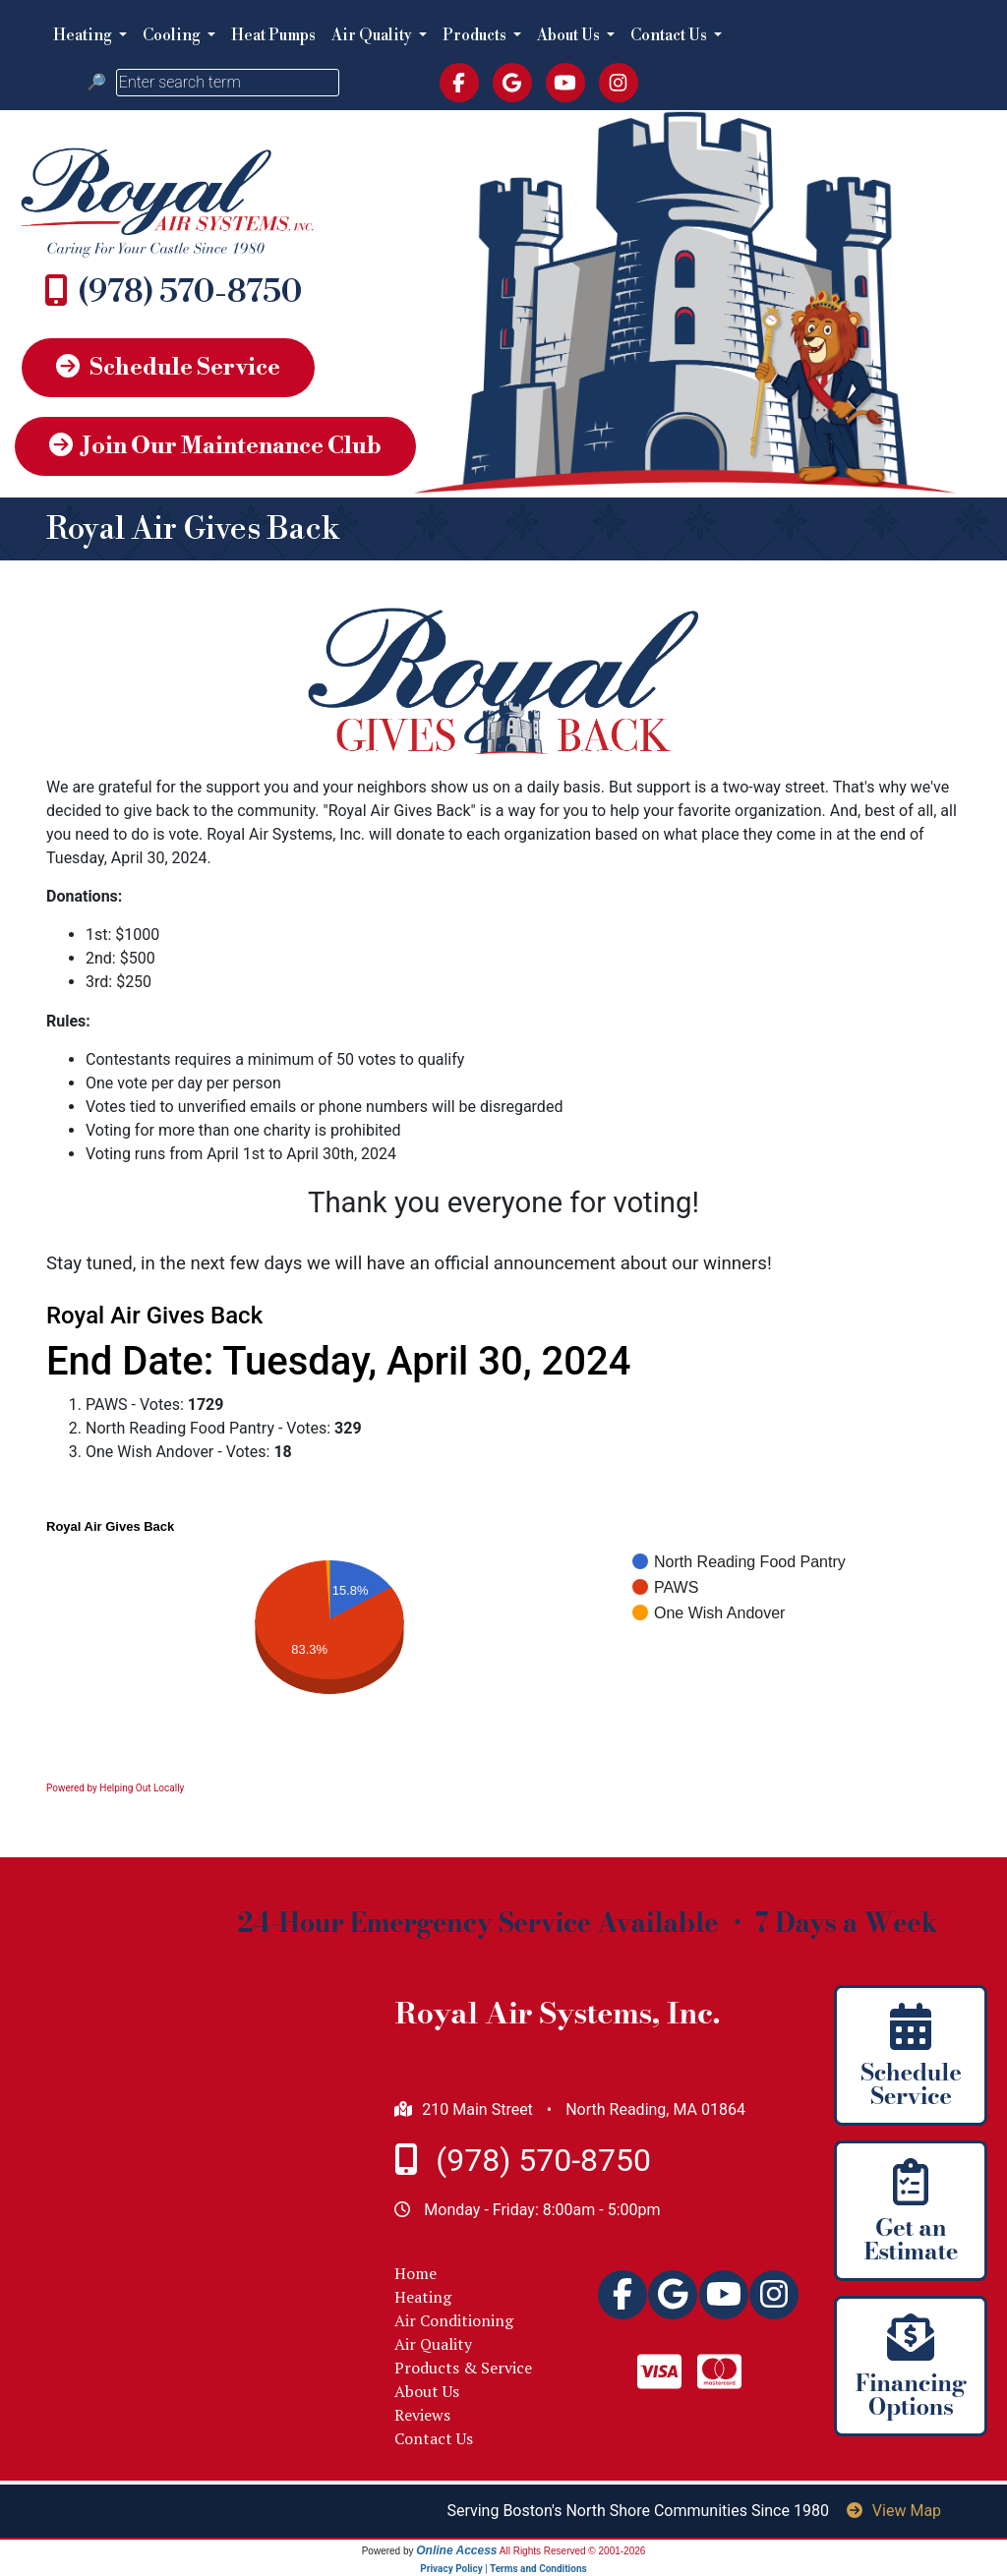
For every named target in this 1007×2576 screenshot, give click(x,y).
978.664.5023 (190, 292)
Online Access (456, 2550)
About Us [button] (570, 35)
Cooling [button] (173, 35)
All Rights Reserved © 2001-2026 (573, 2551)
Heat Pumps (273, 35)
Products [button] (476, 35)
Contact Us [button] (670, 35)
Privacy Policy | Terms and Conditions (503, 2568)
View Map (894, 2510)
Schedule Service (168, 367)
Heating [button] (84, 35)
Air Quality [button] (373, 35)
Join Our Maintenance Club (215, 446)
